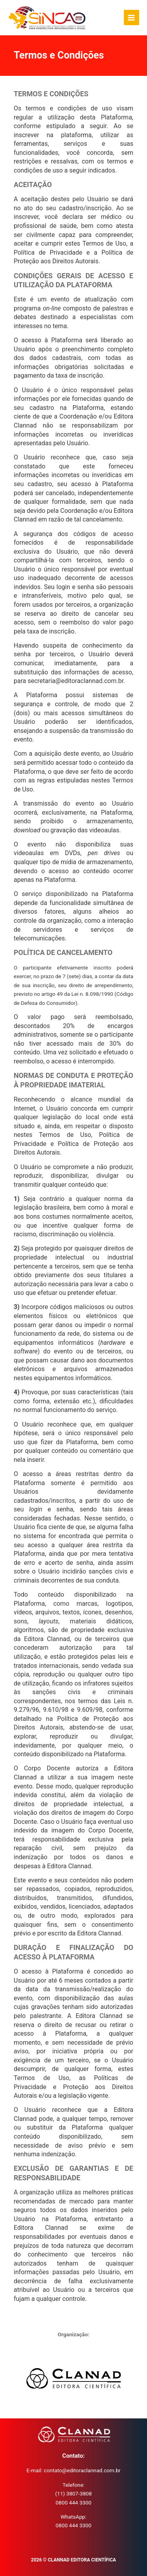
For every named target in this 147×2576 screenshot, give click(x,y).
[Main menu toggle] (131, 17)
